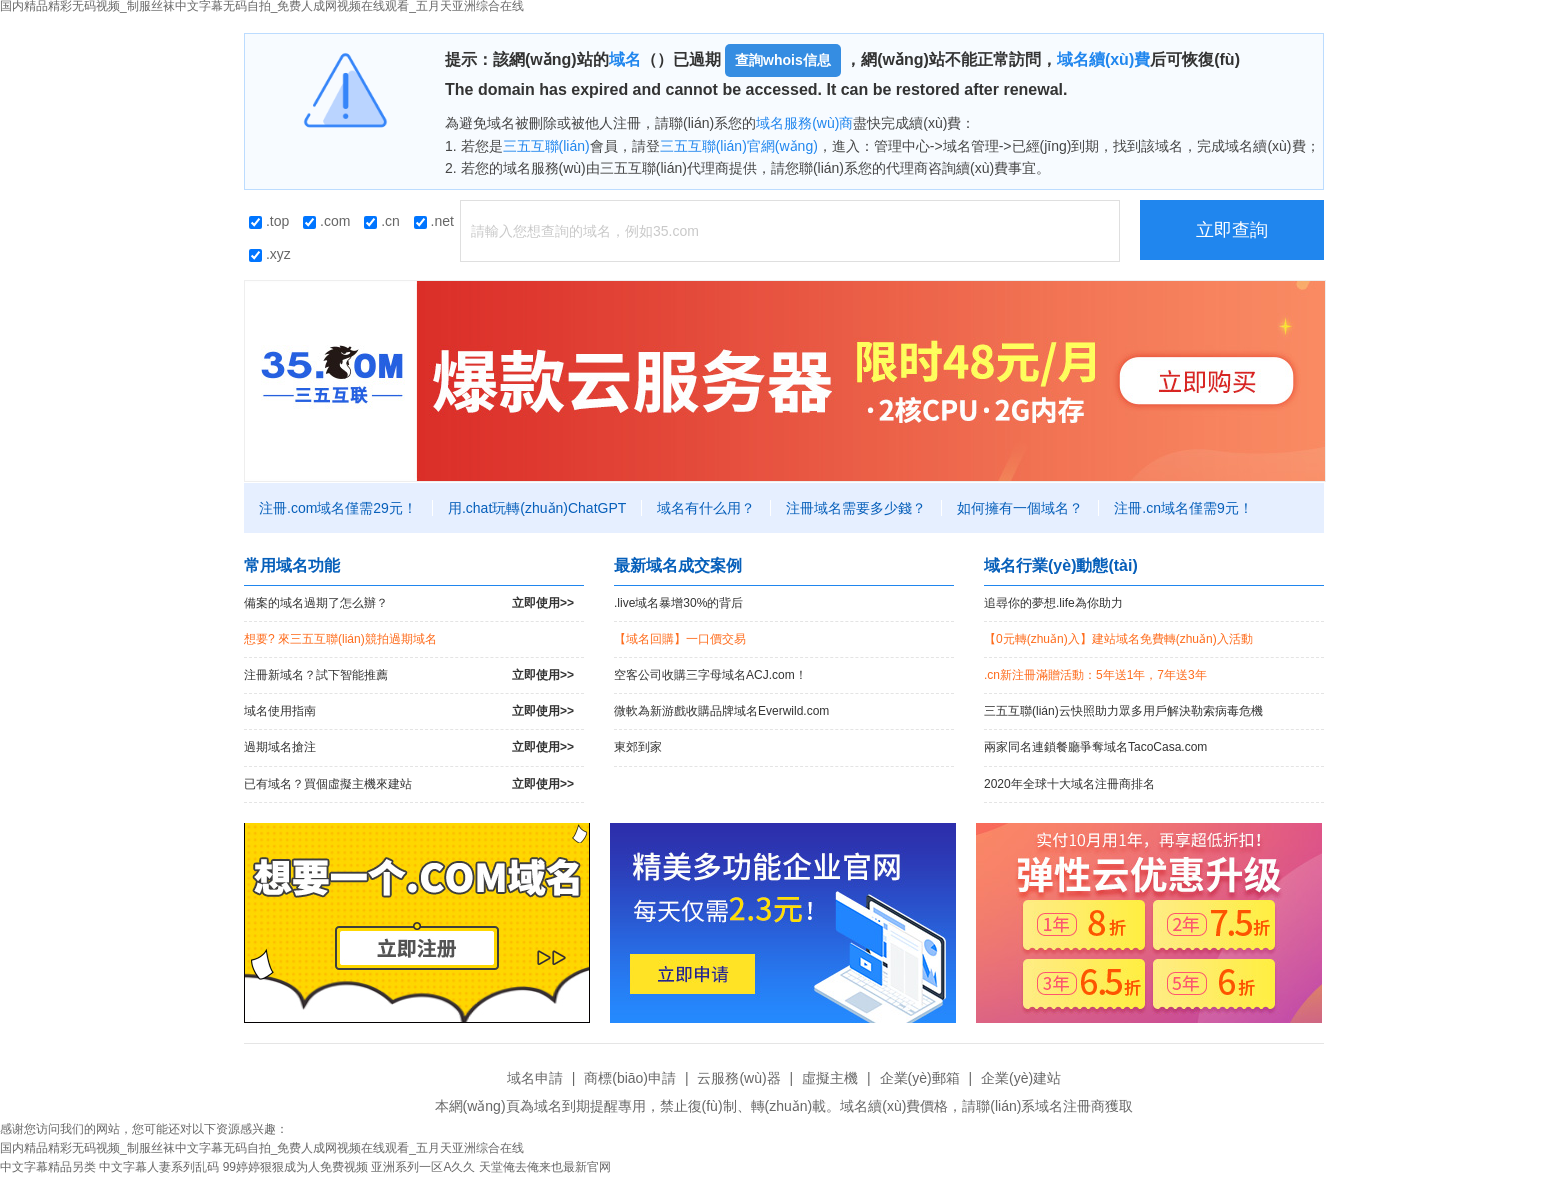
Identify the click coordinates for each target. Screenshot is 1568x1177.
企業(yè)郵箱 (920, 1078)
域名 (625, 59)
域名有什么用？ (706, 508)
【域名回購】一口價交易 (680, 639)
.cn (382, 221)
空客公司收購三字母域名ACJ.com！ (710, 675)
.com (326, 221)
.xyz (270, 254)
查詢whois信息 (783, 60)
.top (269, 221)
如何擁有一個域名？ (1020, 508)
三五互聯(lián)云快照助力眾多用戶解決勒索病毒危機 (1123, 711)
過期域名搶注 (409, 747)
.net (434, 221)
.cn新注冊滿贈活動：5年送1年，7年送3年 (1095, 675)
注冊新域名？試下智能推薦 (409, 675)
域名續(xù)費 (1103, 59)
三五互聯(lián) (546, 146)
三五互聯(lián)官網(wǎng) (739, 146)
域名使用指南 (409, 711)
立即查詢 (1232, 230)
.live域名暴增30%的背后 (678, 603)
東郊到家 (638, 747)
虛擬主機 (830, 1078)
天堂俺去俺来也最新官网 (545, 1167)
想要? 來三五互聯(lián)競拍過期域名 (340, 639)
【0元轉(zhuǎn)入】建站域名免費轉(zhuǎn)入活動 (1118, 639)
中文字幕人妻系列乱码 (159, 1167)
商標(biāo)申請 (630, 1078)
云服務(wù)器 (738, 1078)
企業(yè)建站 (1021, 1078)
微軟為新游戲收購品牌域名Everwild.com (721, 711)
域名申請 (535, 1078)
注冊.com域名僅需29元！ (338, 508)
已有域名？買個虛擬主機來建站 (409, 784)
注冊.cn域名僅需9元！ (1183, 508)
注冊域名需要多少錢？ (856, 508)
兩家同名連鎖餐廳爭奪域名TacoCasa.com (1095, 747)
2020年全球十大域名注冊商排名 (1069, 784)
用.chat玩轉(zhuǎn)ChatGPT (537, 508)
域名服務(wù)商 (804, 123)
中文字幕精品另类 (48, 1167)
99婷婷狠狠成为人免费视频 (295, 1167)
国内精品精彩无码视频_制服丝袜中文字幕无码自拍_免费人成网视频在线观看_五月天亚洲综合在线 (262, 1148)
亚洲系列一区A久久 (423, 1167)
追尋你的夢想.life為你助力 (1053, 603)
